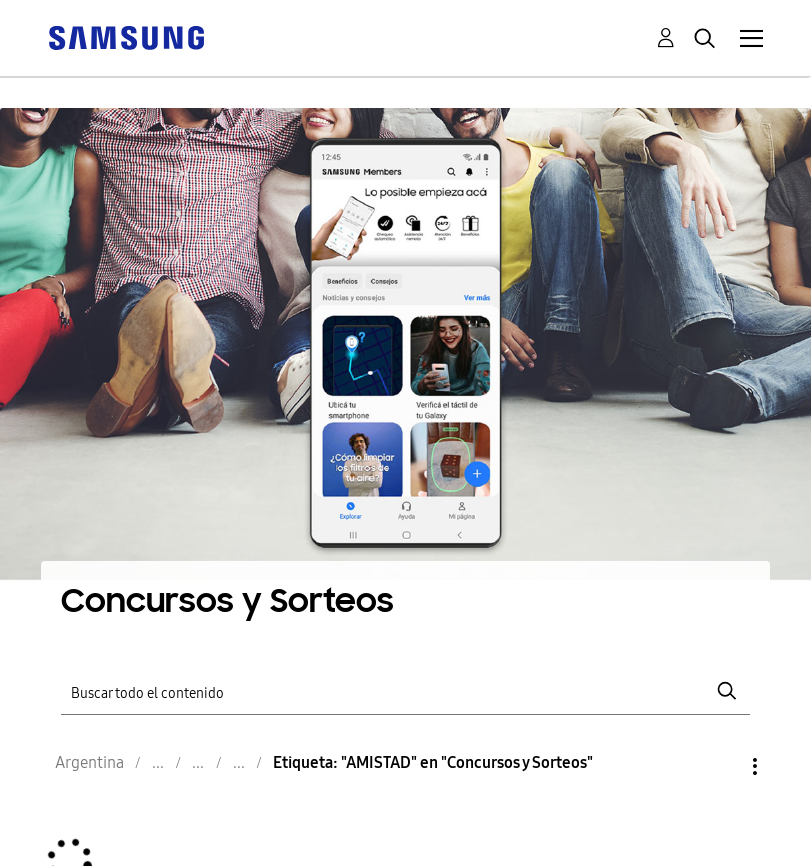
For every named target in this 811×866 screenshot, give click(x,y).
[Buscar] (406, 691)
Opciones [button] (721, 766)
